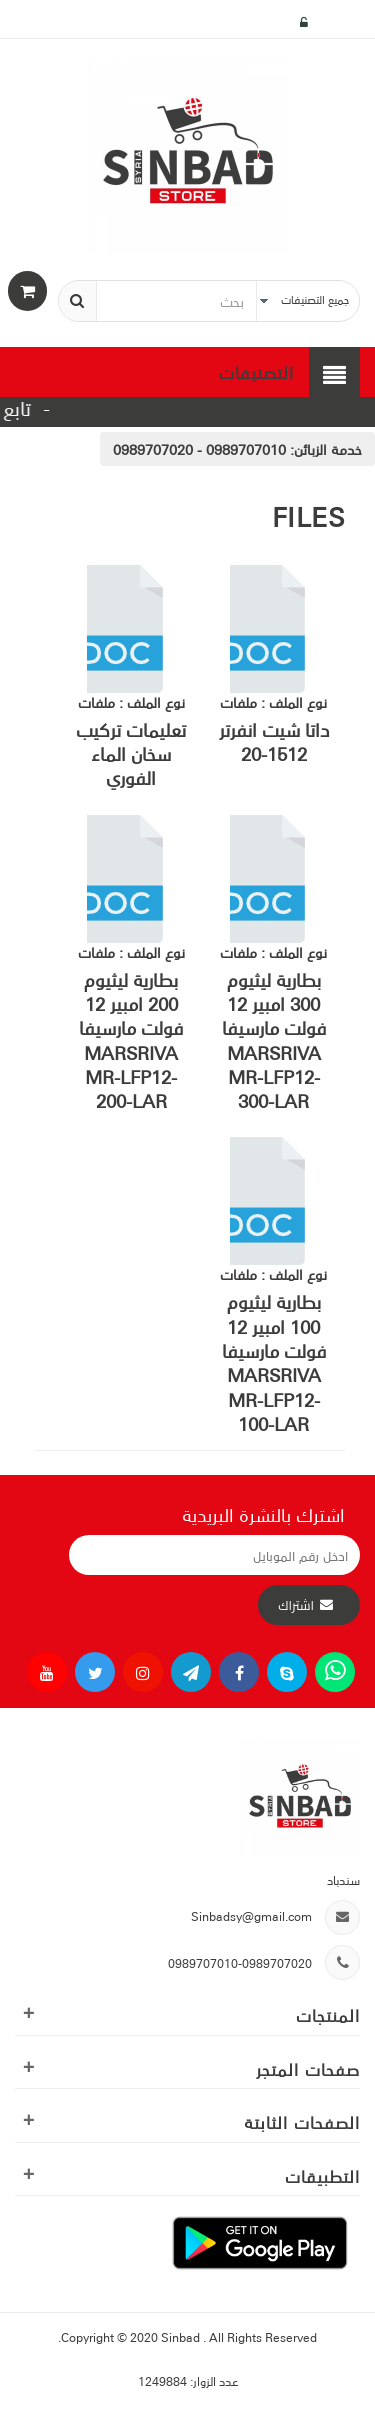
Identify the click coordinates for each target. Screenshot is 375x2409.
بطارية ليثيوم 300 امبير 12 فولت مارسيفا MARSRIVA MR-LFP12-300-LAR (274, 1039)
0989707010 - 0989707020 (199, 449)
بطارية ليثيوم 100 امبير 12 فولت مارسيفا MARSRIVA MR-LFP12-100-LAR (274, 1361)
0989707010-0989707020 (240, 1962)
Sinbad (182, 2336)
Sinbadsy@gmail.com (251, 1915)
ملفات (238, 702)
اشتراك (296, 1605)
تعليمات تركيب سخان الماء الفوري (131, 753)
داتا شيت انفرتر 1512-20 (274, 741)
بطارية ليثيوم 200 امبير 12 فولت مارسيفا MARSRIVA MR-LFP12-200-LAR (131, 1039)
